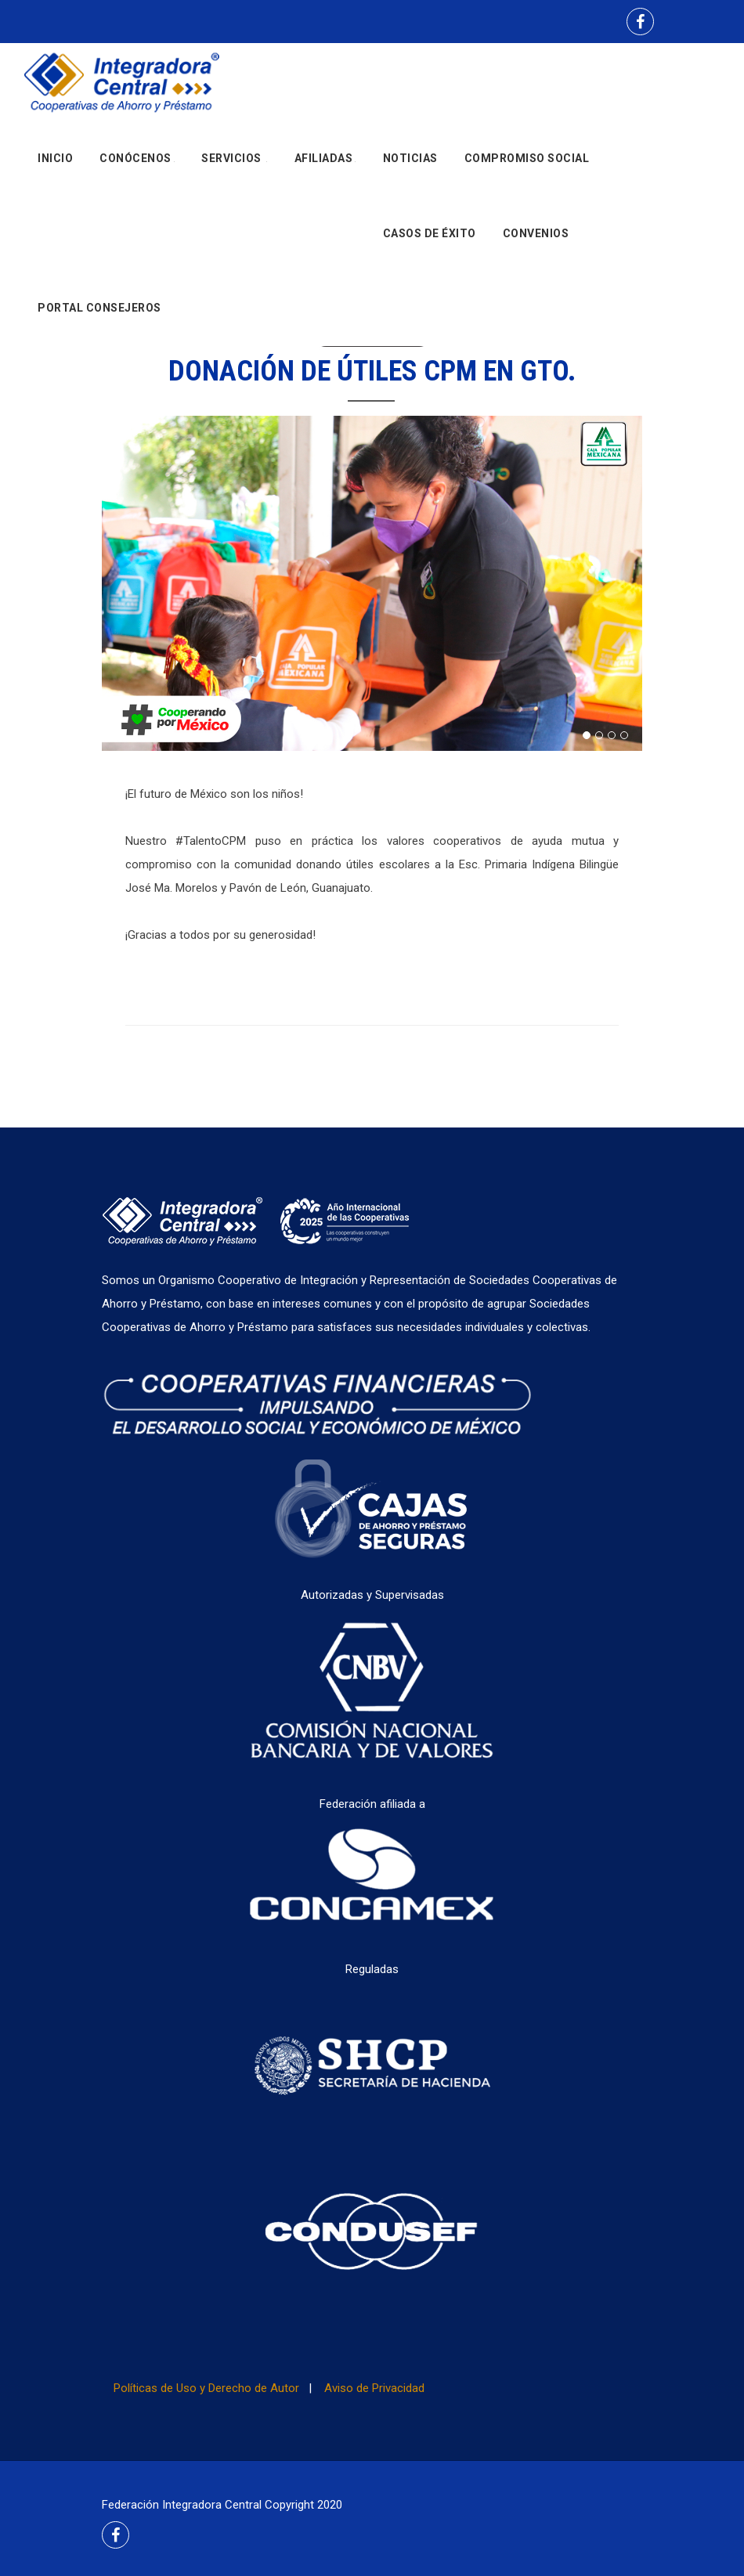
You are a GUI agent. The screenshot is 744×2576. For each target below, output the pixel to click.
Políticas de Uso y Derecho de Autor (206, 2388)
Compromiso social (527, 160)
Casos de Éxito (429, 239)
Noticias (410, 160)
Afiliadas (325, 160)
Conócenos (137, 160)
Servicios (234, 160)
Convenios (536, 239)
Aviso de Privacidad (374, 2388)
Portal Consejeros (99, 317)
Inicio (55, 160)
